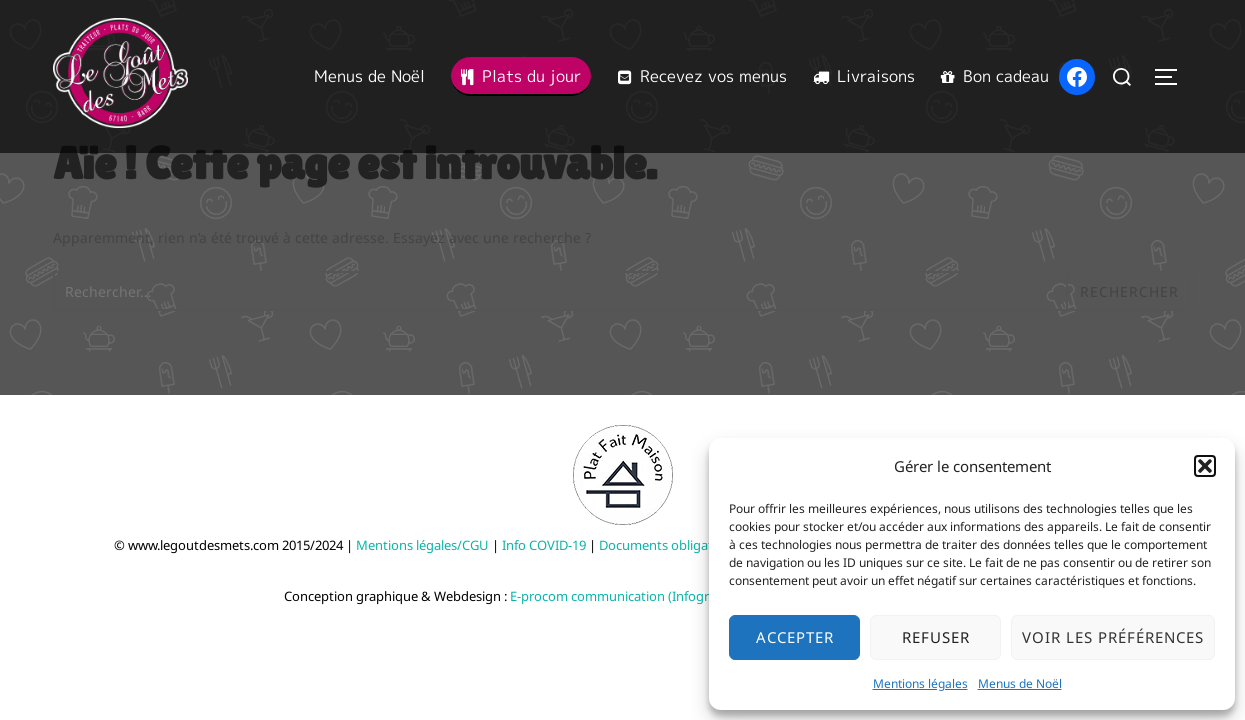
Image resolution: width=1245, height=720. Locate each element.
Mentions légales (920, 683)
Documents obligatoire (667, 545)
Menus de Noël (1020, 683)
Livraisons (864, 76)
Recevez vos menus (702, 76)
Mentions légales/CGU (422, 545)
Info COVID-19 (544, 545)
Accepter (795, 637)
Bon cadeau (995, 76)
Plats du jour (521, 76)
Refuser (936, 637)
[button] (1205, 466)
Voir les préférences (1113, 637)
